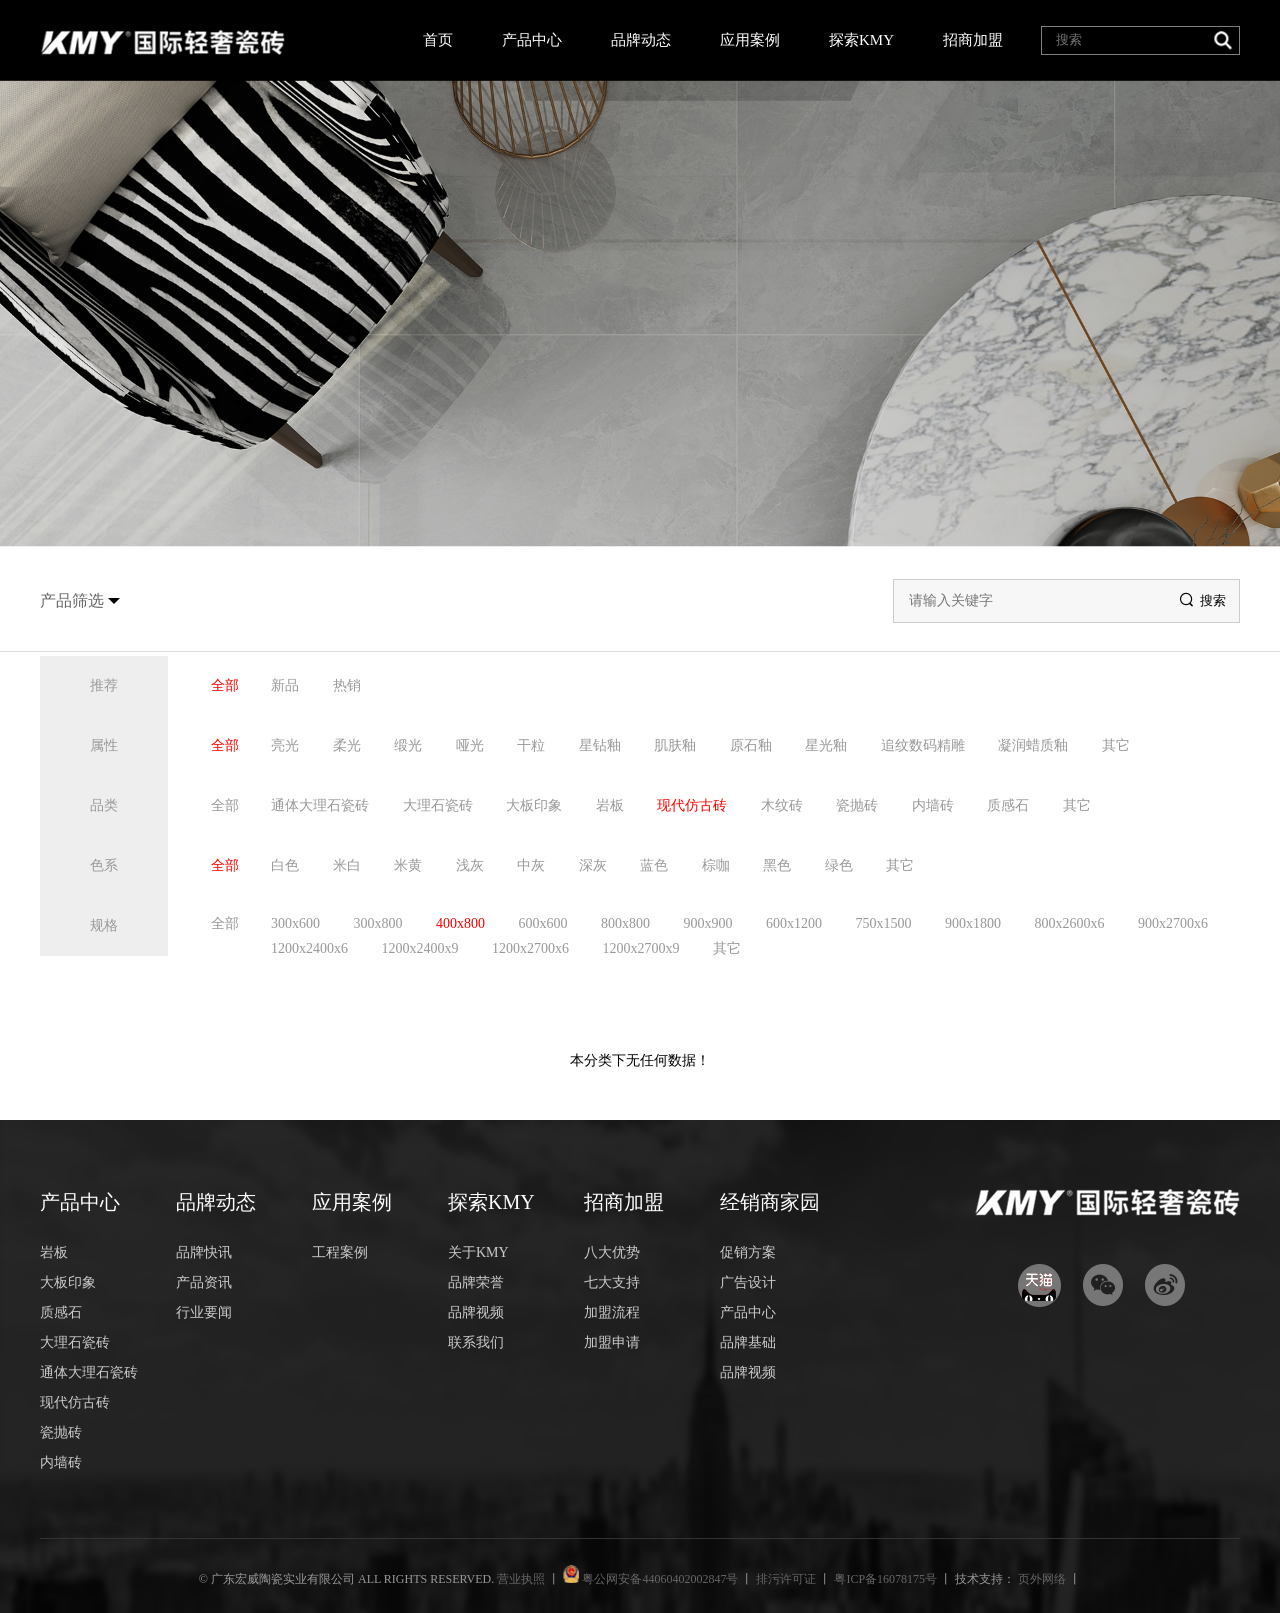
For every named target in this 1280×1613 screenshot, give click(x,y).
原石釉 (751, 745)
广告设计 (748, 1282)
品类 (104, 805)
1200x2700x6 (530, 948)
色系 (104, 865)
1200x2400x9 (420, 948)
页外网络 (1042, 1579)
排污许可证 (787, 1579)
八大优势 (612, 1252)
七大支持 (612, 1282)
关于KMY (478, 1252)
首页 (438, 40)
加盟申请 (612, 1342)
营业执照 (522, 1579)
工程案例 (340, 1252)
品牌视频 (476, 1312)
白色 (285, 865)
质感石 (1008, 805)
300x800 (378, 923)
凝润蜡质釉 (1033, 745)
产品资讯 (204, 1282)
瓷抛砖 (857, 805)
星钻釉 (600, 745)
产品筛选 (72, 600)
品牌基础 (748, 1342)
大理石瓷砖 (438, 805)
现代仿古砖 (692, 805)
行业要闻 (204, 1312)
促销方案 (748, 1252)
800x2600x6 (1070, 923)
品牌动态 (641, 40)
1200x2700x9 (641, 948)
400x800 (460, 923)
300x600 (295, 923)
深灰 (593, 865)
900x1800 (973, 923)
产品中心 (532, 40)
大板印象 (534, 805)
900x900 (708, 923)
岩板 (610, 805)
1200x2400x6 (309, 948)
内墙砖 (933, 805)
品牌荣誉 (476, 1282)
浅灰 (470, 865)
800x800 (625, 923)
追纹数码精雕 (923, 745)
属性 (104, 745)
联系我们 (476, 1342)
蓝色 (654, 865)
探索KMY (861, 40)
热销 (347, 685)
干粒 (531, 745)
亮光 (285, 745)
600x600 (543, 923)
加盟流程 (612, 1312)
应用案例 (750, 40)
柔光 (347, 745)
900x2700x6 (1173, 923)
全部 (225, 685)
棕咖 (716, 865)
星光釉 (826, 745)
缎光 (408, 745)
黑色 (777, 865)
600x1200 (794, 923)
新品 (285, 685)
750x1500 (884, 923)
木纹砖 (782, 805)
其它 (1116, 745)
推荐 (104, 685)
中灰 (531, 865)
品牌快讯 (204, 1252)
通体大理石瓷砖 (320, 805)
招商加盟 (973, 40)
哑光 (470, 745)
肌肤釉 (675, 745)
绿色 (839, 865)
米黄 (408, 865)
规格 (104, 925)
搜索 (1203, 600)
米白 (347, 865)
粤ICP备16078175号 (887, 1579)
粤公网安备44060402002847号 (660, 1579)
